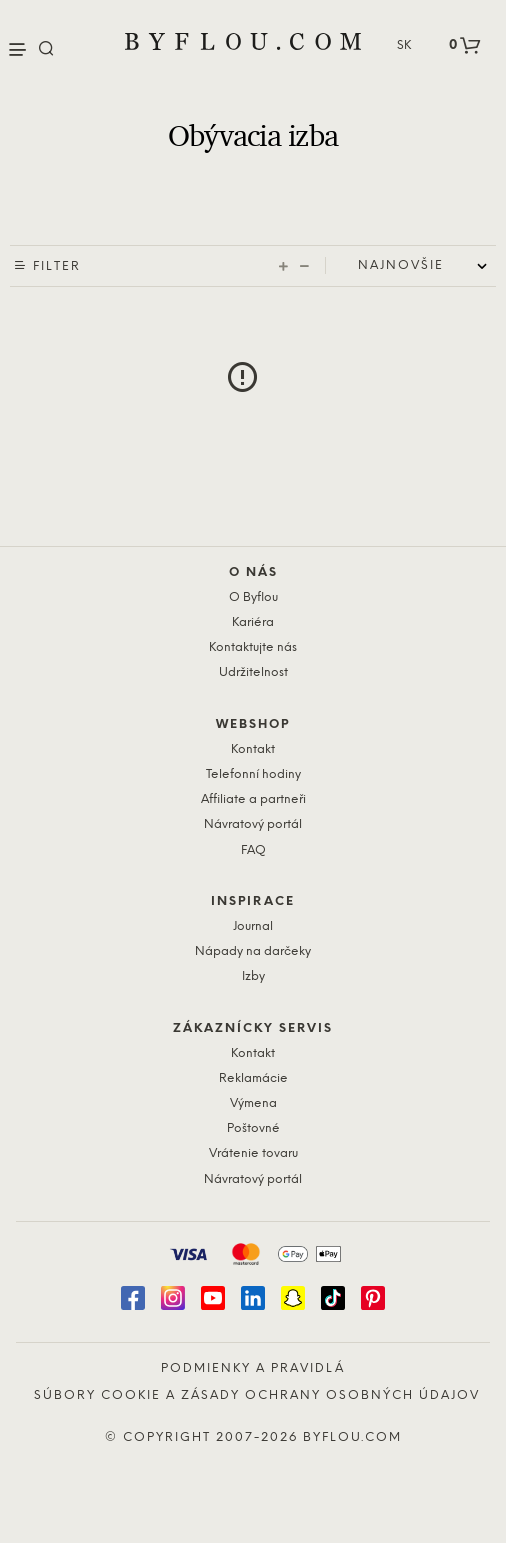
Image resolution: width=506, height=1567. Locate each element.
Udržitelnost (253, 672)
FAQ (253, 850)
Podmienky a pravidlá (253, 1368)
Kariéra (253, 622)
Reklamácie (253, 1078)
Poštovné (253, 1128)
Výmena (253, 1103)
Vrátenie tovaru (253, 1153)
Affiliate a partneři (253, 799)
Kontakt (253, 749)
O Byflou (253, 597)
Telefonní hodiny (253, 774)
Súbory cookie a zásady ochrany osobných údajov (257, 1395)
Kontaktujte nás (253, 647)
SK (404, 45)
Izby (253, 976)
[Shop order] (427, 266)
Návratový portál (253, 824)
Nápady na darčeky (253, 951)
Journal (253, 926)
